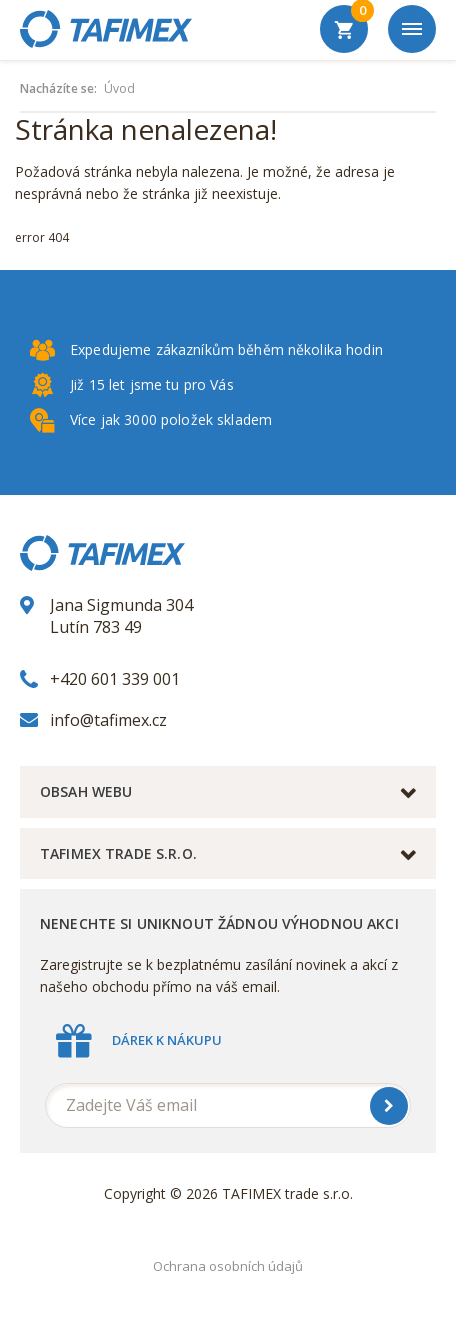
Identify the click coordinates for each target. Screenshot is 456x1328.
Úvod (119, 89)
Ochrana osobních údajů (228, 1266)
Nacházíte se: (58, 89)
